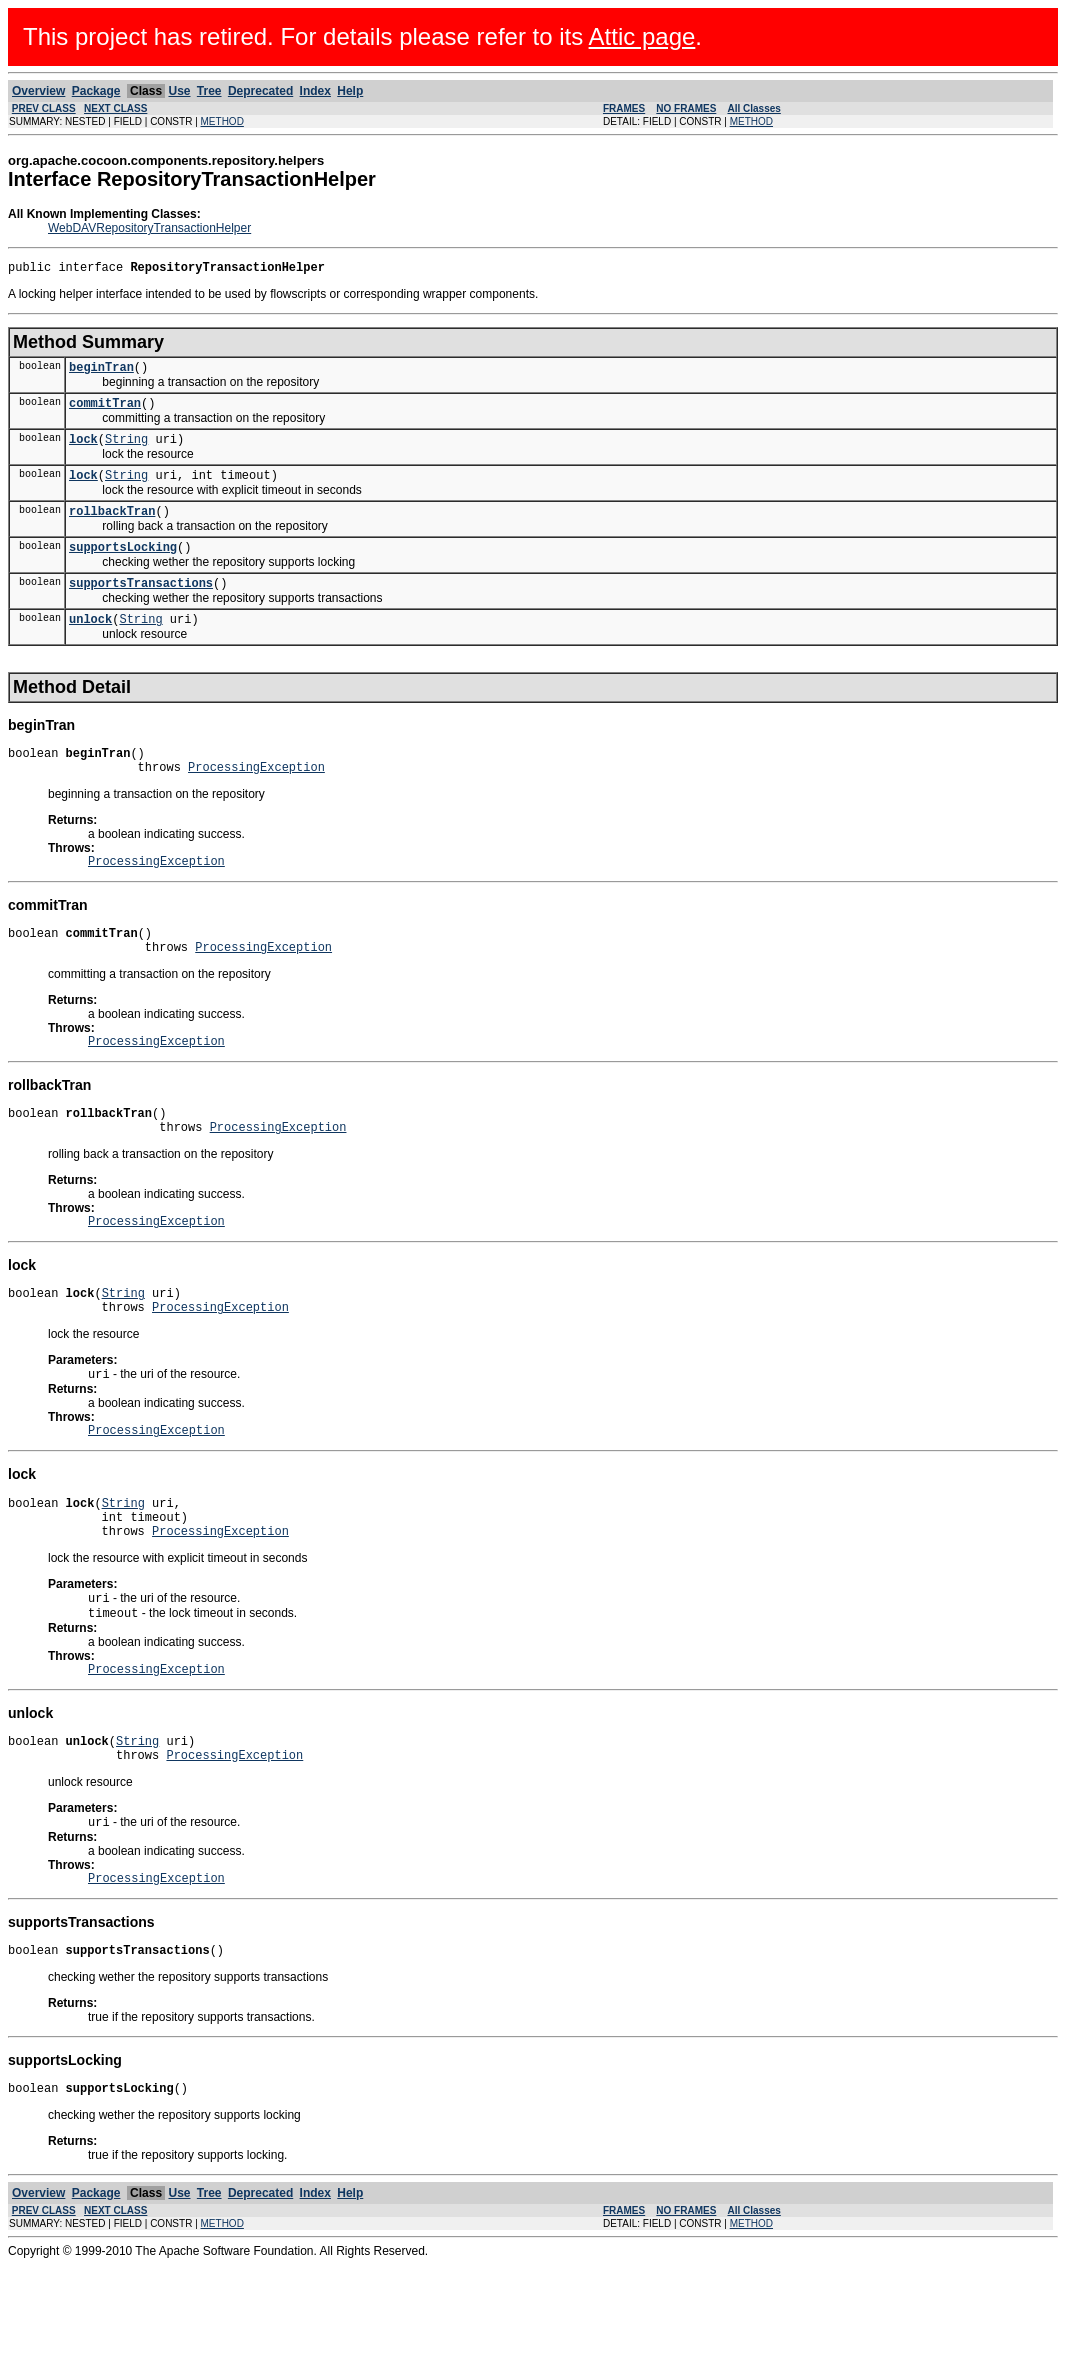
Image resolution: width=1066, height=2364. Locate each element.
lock (83, 450)
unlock (90, 645)
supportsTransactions (141, 606)
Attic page (642, 36)
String (126, 450)
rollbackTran (112, 528)
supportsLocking (123, 567)
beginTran (101, 372)
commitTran (105, 411)
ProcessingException (256, 799)
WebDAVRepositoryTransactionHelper (149, 228)
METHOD (222, 121)
